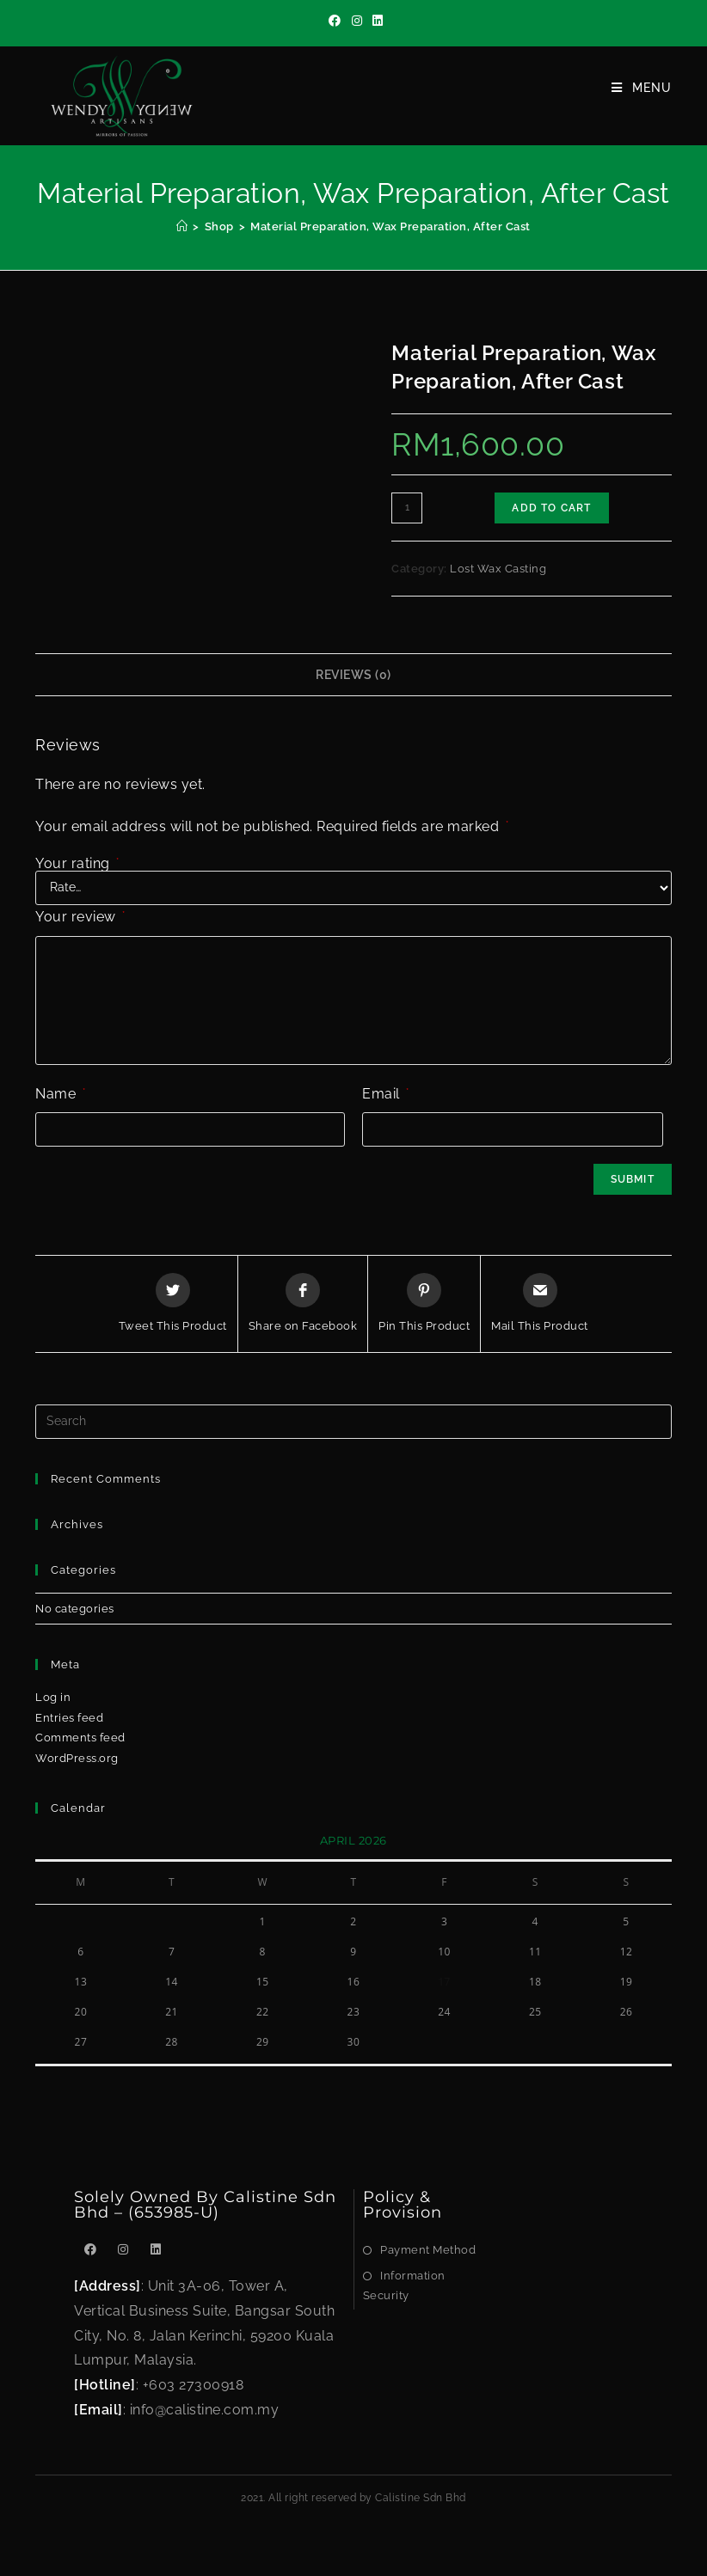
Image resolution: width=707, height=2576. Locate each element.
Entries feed (69, 1717)
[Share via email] (539, 1304)
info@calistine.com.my (205, 2410)
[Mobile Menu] (642, 88)
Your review (80, 917)
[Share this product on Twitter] (173, 1304)
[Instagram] (357, 20)
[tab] (353, 674)
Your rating (77, 864)
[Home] (182, 226)
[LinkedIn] (375, 20)
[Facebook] (335, 20)
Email (385, 1094)
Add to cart (551, 508)
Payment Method (428, 2249)
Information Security (404, 2285)
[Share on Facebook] (303, 1304)
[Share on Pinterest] (424, 1304)
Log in (53, 1697)
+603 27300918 (193, 2385)
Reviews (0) (353, 674)
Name (60, 1094)
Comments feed (80, 1737)
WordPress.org (77, 1758)
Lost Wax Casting (498, 568)
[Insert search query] (353, 1421)
